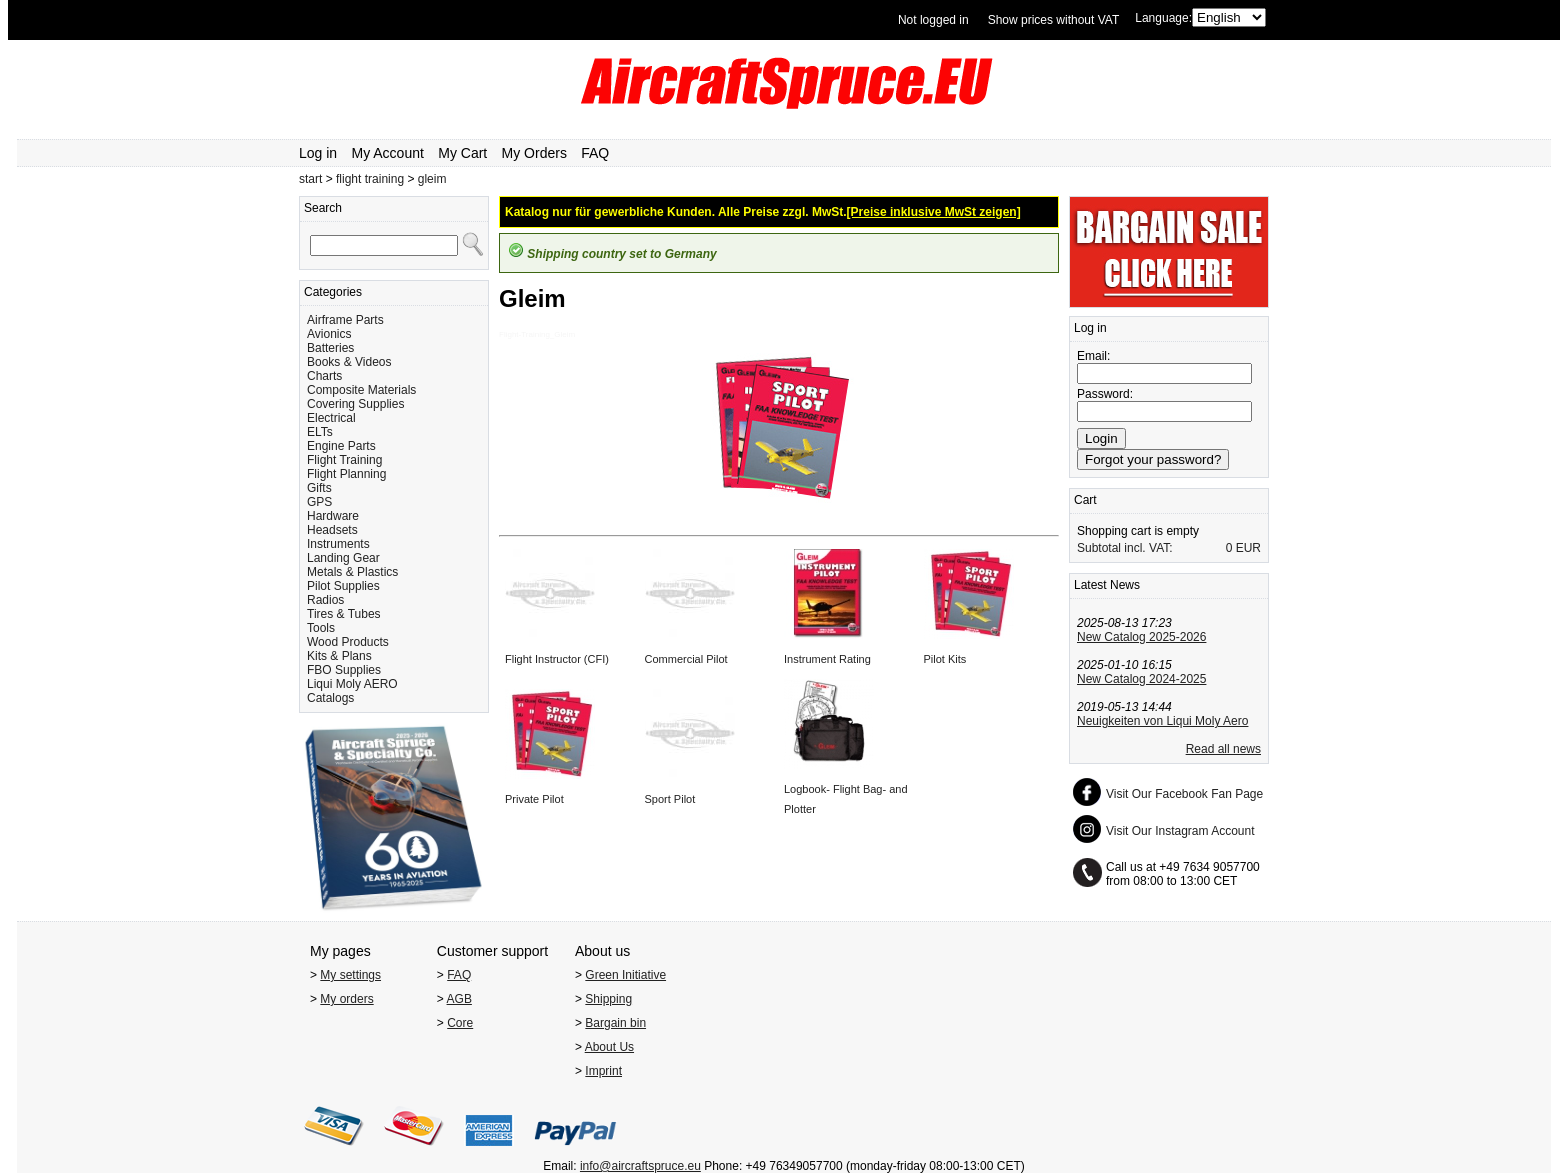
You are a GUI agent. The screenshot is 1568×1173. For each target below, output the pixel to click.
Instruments (338, 544)
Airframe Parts (345, 320)
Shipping (608, 999)
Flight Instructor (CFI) (557, 659)
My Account (388, 153)
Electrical (331, 418)
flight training (370, 179)
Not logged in (933, 20)
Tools (321, 628)
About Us (609, 1047)
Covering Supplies (355, 404)
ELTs (320, 432)
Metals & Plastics (352, 572)
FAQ (595, 153)
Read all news (1223, 749)
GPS (319, 502)
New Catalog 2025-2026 (1141, 637)
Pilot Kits (945, 659)
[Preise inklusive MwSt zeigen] (934, 212)
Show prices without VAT (1054, 20)
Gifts (319, 488)
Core (460, 1023)
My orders (346, 999)
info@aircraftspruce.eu (640, 1166)
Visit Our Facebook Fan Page (1184, 794)
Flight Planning (346, 474)
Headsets (332, 530)
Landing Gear (343, 558)
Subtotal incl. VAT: (1125, 548)
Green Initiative (625, 975)
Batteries (330, 348)
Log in (318, 153)
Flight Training (344, 460)
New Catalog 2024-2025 (1141, 679)
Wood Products (348, 642)
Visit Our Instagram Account (1180, 831)
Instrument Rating (827, 659)
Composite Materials (361, 390)
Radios (325, 600)
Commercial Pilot (686, 659)
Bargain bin (615, 1023)
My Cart (462, 153)
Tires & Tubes (344, 614)
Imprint (603, 1071)
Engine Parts (341, 446)
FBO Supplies (344, 670)
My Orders (534, 153)
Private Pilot (534, 799)
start (310, 179)
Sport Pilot (670, 799)
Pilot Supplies (343, 586)
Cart (1085, 500)
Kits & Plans (339, 656)
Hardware (333, 516)
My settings (350, 975)
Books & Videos (349, 362)
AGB (459, 999)
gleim (432, 179)
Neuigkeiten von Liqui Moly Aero (1162, 721)
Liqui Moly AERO (352, 684)
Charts (324, 376)
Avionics (329, 334)
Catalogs (330, 698)
